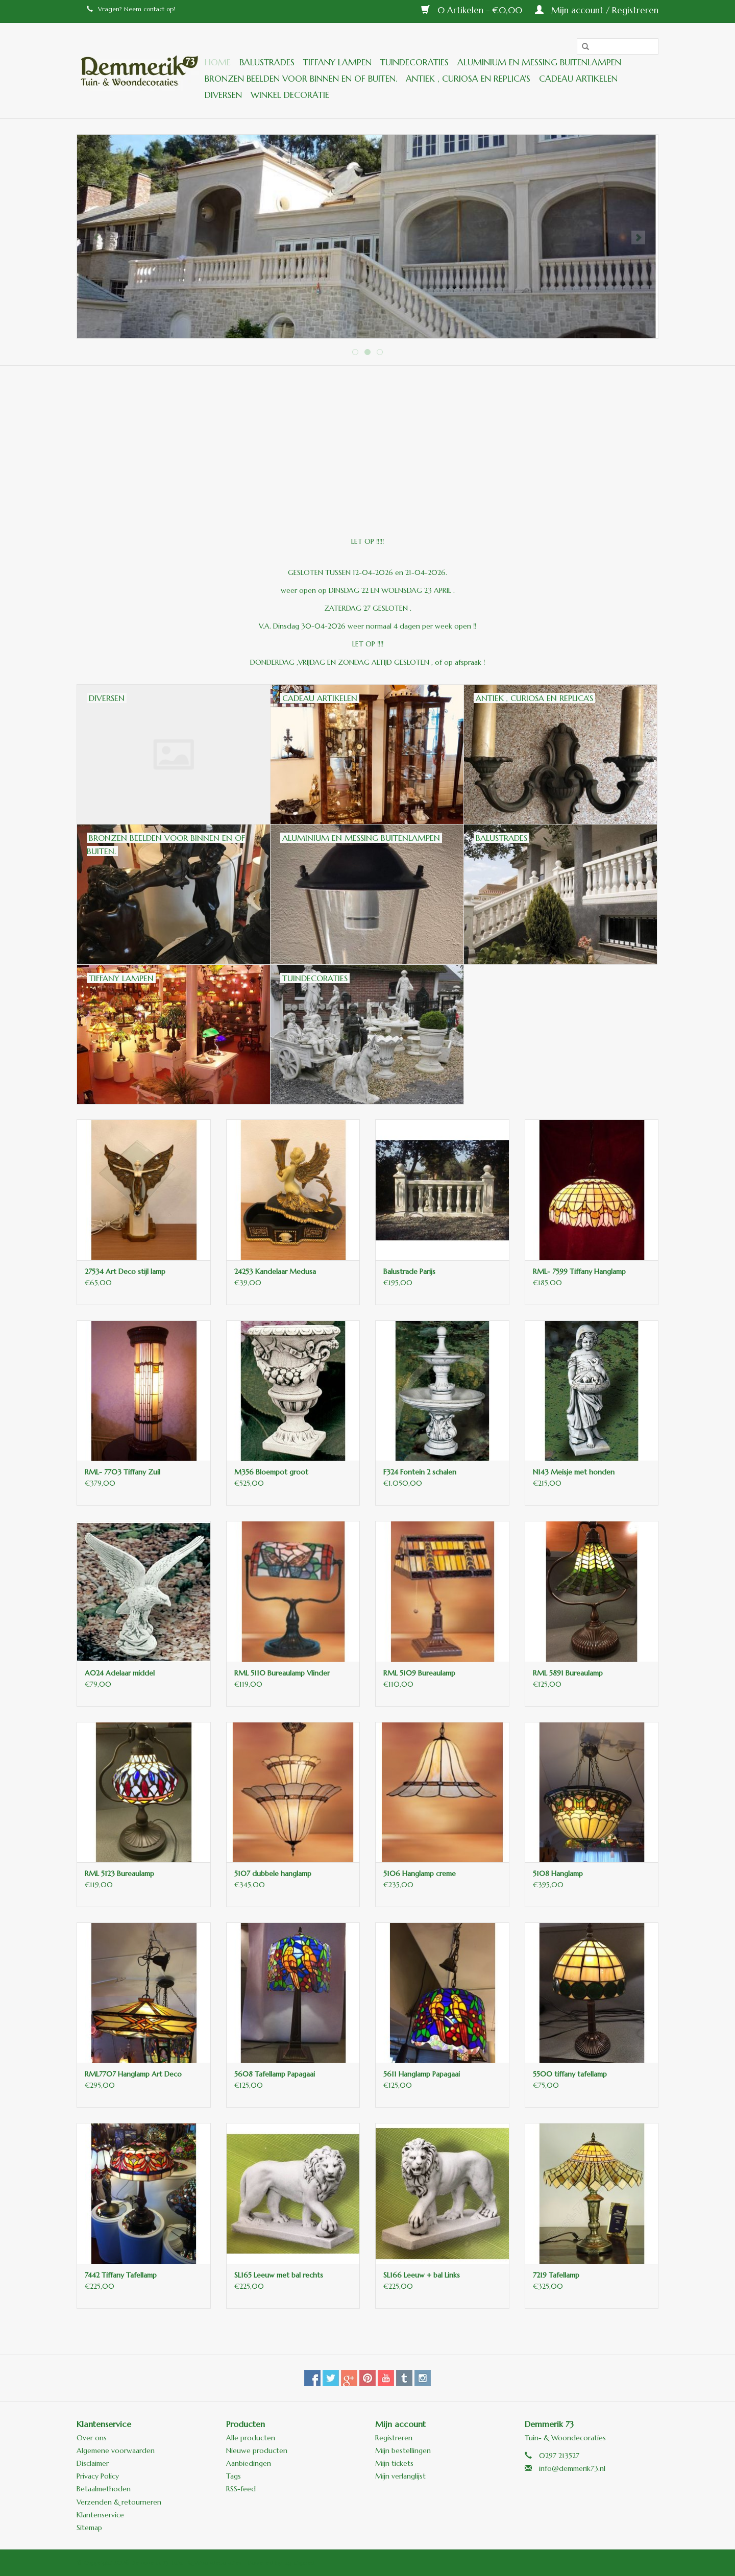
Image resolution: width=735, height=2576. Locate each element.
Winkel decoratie (290, 95)
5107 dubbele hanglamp (272, 1873)
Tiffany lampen (337, 62)
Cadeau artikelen (578, 78)
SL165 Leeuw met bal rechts (278, 2275)
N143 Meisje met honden (574, 1472)
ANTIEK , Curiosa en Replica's (468, 78)
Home (218, 62)
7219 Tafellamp (556, 2275)
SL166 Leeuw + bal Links (421, 2275)
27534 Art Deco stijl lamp (125, 1271)
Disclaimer (93, 2463)
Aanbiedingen (248, 2463)
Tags (233, 2476)
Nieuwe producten (256, 2450)
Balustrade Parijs (409, 1271)
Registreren (393, 2437)
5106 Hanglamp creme (419, 1873)
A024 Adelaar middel (120, 1673)
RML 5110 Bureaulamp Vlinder (282, 1673)
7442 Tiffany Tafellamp (121, 2275)
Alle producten (250, 2437)
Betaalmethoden (104, 2488)
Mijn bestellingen (403, 2450)
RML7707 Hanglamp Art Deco (133, 2074)
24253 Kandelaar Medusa (275, 1271)
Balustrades (267, 62)
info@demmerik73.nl (572, 2468)
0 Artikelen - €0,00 (473, 10)
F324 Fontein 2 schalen (419, 1472)
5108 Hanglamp (558, 1873)
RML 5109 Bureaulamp (419, 1673)
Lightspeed (299, 2562)
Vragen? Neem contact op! (131, 9)
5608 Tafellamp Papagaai (274, 2074)
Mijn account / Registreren (596, 10)
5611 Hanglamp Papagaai (421, 2074)
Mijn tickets (394, 2463)
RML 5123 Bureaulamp (119, 1873)
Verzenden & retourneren (119, 2502)
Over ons (92, 2437)
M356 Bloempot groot (271, 1472)
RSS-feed (241, 2488)
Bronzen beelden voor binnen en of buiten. (301, 78)
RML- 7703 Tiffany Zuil (122, 1472)
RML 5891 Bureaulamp (568, 1673)
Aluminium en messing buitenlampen (539, 62)
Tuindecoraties (414, 62)
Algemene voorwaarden (116, 2450)
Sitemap (89, 2527)
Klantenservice (100, 2514)
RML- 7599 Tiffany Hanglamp (579, 1271)
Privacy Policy (98, 2476)
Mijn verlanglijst (400, 2476)
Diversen (223, 95)
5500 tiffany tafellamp (570, 2074)
